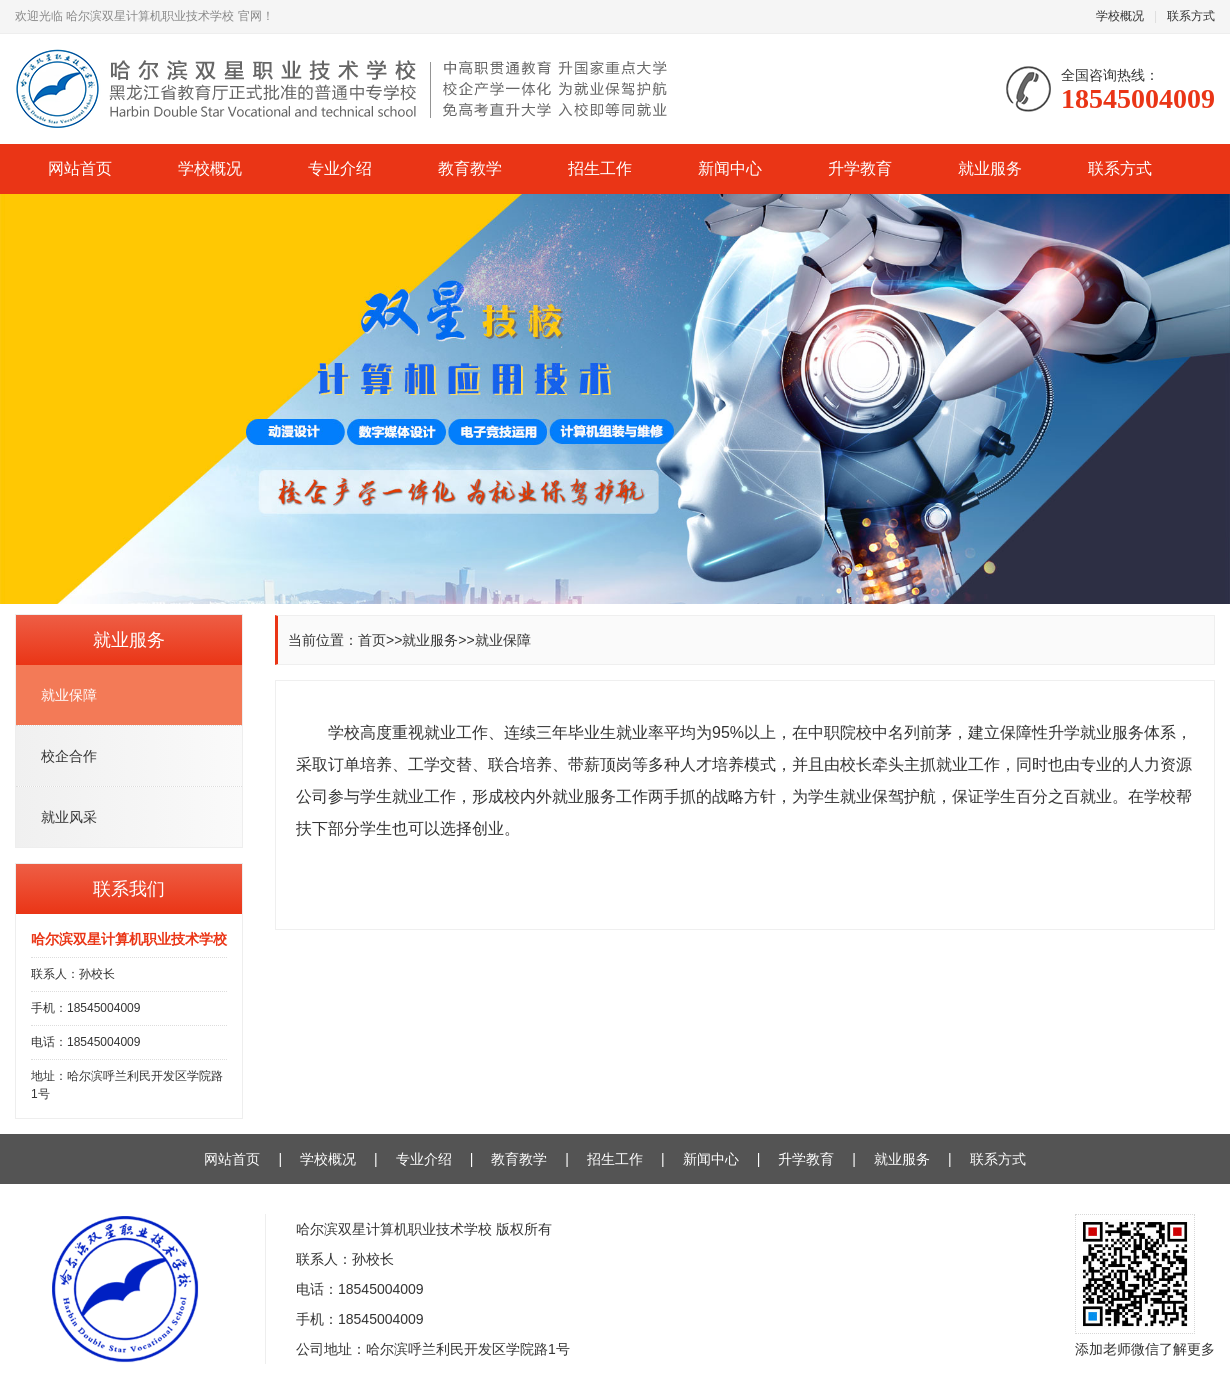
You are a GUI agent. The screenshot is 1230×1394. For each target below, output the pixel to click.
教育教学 (470, 168)
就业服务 (990, 168)
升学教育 (860, 168)
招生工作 (600, 168)
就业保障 (503, 640)
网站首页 (80, 168)
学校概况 (1120, 16)
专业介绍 (340, 168)
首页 (372, 640)
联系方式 (1191, 16)
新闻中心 (730, 168)
